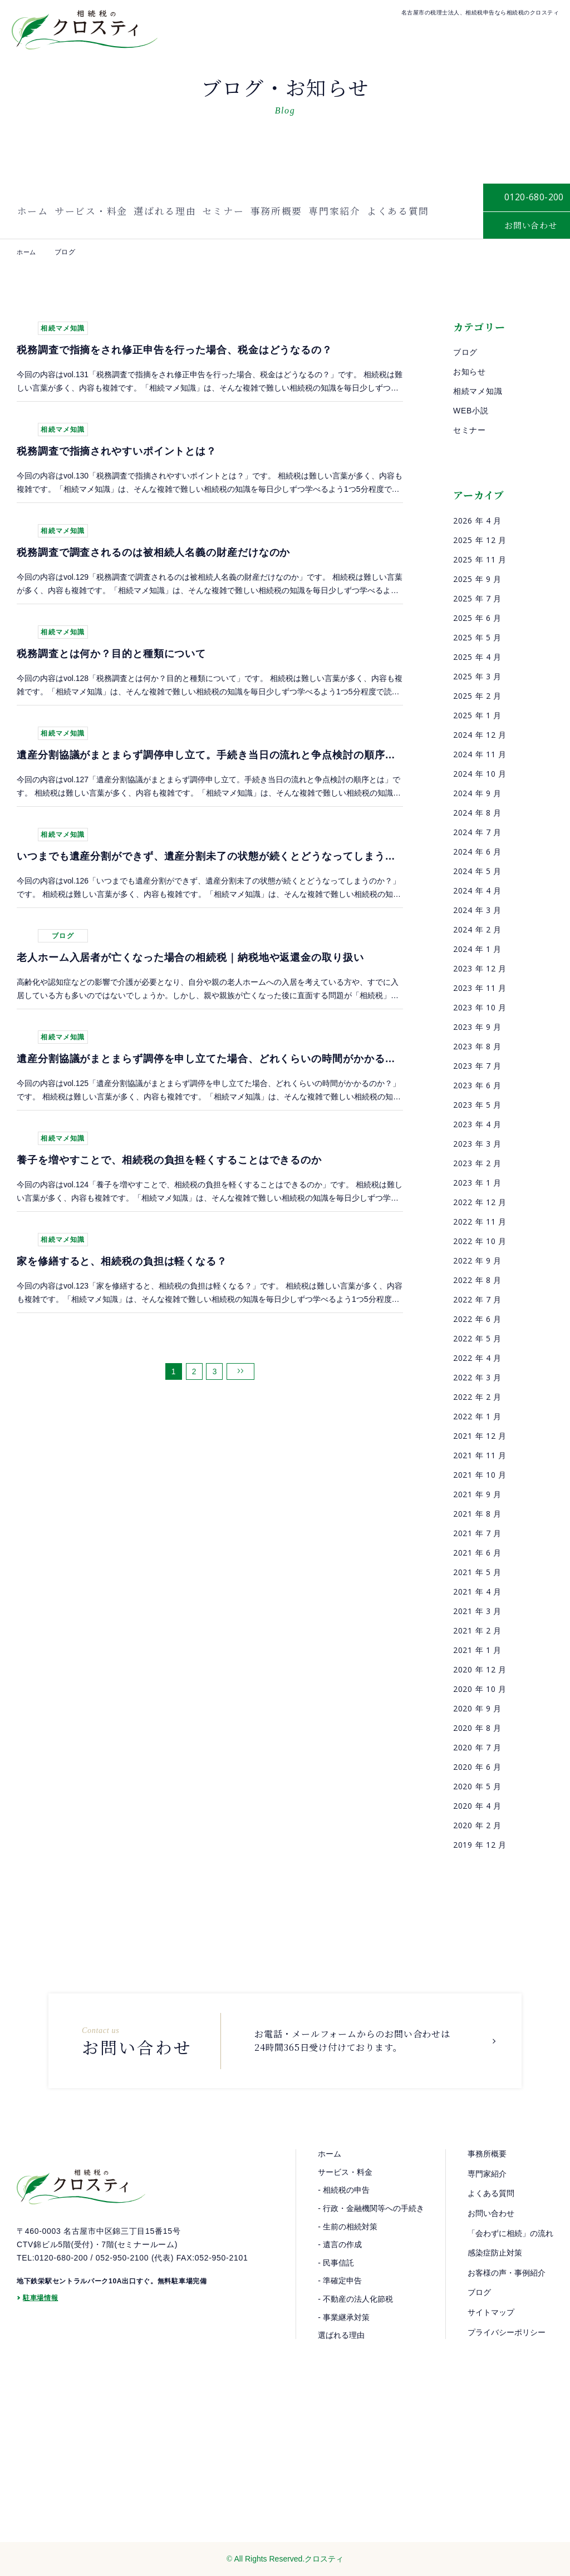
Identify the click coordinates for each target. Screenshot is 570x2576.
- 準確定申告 (340, 2280)
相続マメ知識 (477, 391)
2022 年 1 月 (477, 1416)
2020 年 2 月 (477, 1825)
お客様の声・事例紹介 (507, 2272)
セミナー (223, 211)
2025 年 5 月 (477, 637)
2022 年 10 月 (480, 1241)
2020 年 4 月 (477, 1805)
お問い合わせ (491, 2213)
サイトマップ (491, 2312)
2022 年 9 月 (477, 1260)
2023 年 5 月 (477, 1104)
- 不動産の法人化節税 (355, 2298)
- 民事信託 (336, 2262)
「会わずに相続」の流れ (510, 2232)
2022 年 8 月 (477, 1280)
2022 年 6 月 (477, 1319)
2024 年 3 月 (477, 910)
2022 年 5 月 (477, 1338)
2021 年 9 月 (477, 1494)
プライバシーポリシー (507, 2331)
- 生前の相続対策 (347, 2226)
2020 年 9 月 (477, 1708)
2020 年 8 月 (477, 1728)
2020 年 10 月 (480, 1689)
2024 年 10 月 (480, 773)
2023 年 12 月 (480, 968)
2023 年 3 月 (477, 1143)
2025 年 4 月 (477, 657)
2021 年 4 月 (477, 1591)
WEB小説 (470, 410)
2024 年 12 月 (480, 734)
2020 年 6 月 (477, 1766)
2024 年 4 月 (477, 890)
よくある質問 (399, 211)
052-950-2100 (122, 2268)
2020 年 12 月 (480, 1669)
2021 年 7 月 (477, 1533)
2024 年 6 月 (477, 851)
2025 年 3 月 (477, 676)
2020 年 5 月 (477, 1786)
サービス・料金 (89, 211)
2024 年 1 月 (477, 949)
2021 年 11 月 (480, 1455)
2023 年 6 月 (477, 1085)
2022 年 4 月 (477, 1358)
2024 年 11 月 (480, 754)
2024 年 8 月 (477, 812)
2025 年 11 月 (480, 559)
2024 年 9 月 (477, 793)
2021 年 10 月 (480, 1474)
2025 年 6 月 (477, 618)
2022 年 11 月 (480, 1221)
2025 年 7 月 (477, 598)
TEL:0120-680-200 (52, 2268)
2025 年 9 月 (477, 579)
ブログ (465, 352)
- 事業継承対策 (344, 2316)
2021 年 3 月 (477, 1611)
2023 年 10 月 (480, 1007)
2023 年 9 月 (477, 1026)
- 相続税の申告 (344, 2189)
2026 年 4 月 (477, 520)
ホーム (30, 211)
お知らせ (469, 371)
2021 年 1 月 (477, 1650)
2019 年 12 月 (480, 1844)
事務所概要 (276, 211)
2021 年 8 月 (477, 1513)
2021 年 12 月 (480, 1435)
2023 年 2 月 (477, 1163)
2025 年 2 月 (477, 695)
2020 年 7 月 (477, 1747)
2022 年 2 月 (477, 1396)
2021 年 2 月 (477, 1630)
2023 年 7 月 (477, 1065)
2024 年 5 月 (477, 871)
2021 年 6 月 (477, 1552)
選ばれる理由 (164, 211)
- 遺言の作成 (340, 2244)
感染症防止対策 (495, 2252)
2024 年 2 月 (477, 929)
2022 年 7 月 (477, 1299)
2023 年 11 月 (480, 988)
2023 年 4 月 (477, 1124)
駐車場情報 (40, 2309)
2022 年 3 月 (477, 1377)
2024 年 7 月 (477, 832)
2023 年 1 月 (477, 1182)
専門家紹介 (335, 211)
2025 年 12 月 (480, 540)
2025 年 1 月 (477, 715)
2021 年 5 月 (477, 1572)
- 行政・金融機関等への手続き (371, 2208)
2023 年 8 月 (477, 1046)
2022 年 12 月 (480, 1202)
